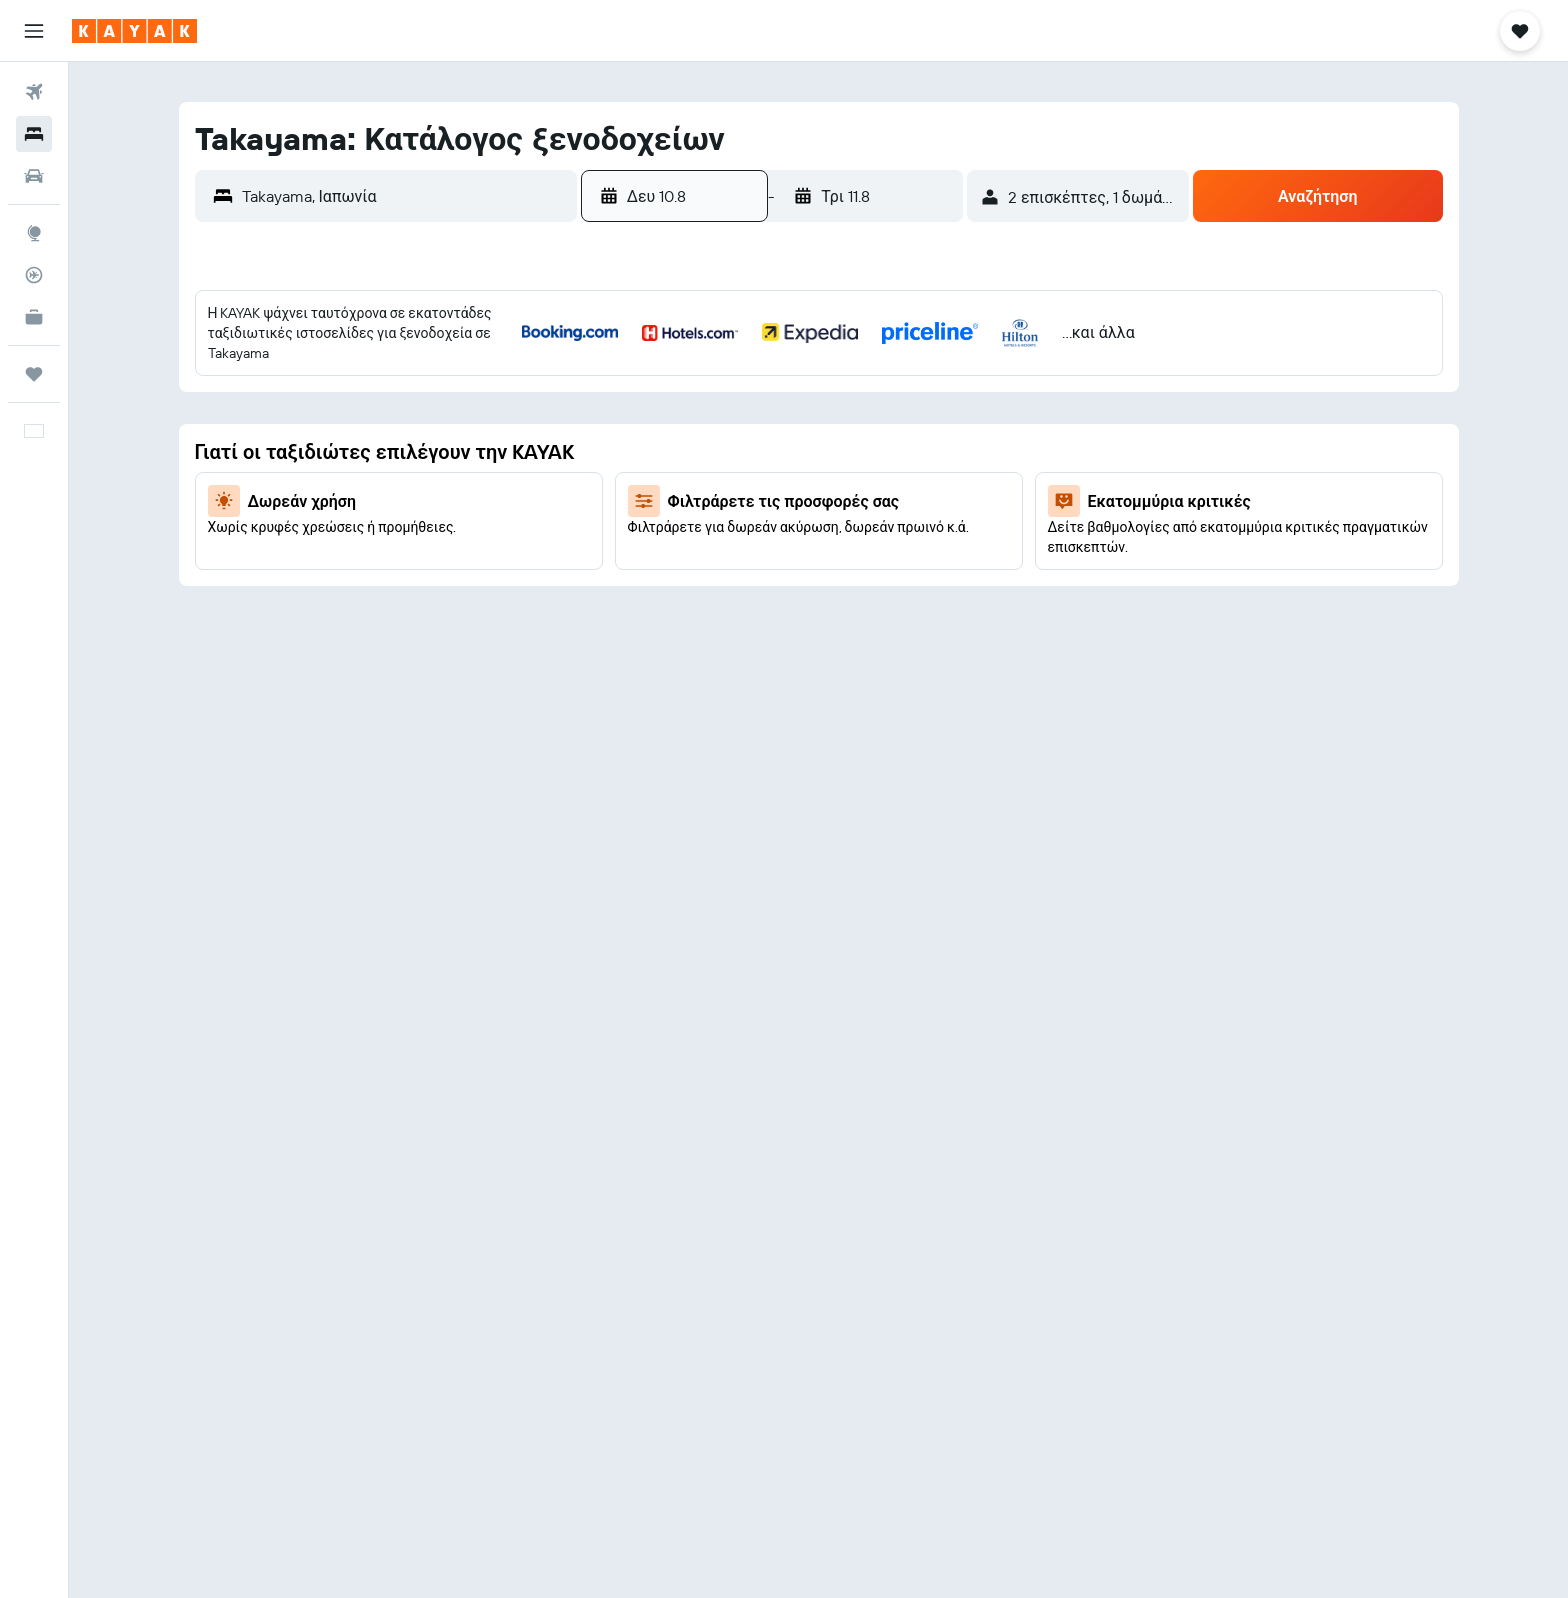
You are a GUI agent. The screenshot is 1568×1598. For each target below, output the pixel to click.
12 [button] (721, 479)
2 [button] (913, 383)
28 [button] (817, 575)
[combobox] (404, 196)
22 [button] (865, 527)
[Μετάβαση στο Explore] (34, 233)
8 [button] (865, 431)
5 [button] (721, 431)
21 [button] (817, 527)
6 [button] (769, 431)
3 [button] (625, 431)
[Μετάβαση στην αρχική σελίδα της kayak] (134, 31)
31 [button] (625, 623)
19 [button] (721, 527)
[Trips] (34, 374)
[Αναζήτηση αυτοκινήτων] (34, 176)
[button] (34, 31)
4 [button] (673, 431)
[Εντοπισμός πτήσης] (34, 275)
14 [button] (817, 479)
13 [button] (769, 479)
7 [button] (817, 431)
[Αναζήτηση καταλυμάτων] (34, 134)
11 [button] (673, 479)
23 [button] (913, 527)
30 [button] (913, 575)
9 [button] (913, 431)
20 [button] (769, 527)
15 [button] (865, 479)
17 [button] (625, 527)
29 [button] (865, 575)
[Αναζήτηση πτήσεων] (34, 92)
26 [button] (721, 575)
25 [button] (673, 575)
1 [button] (865, 383)
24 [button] (625, 575)
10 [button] (625, 479)
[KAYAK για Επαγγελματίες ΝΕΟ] (34, 317)
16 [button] (913, 479)
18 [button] (673, 527)
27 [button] (769, 575)
